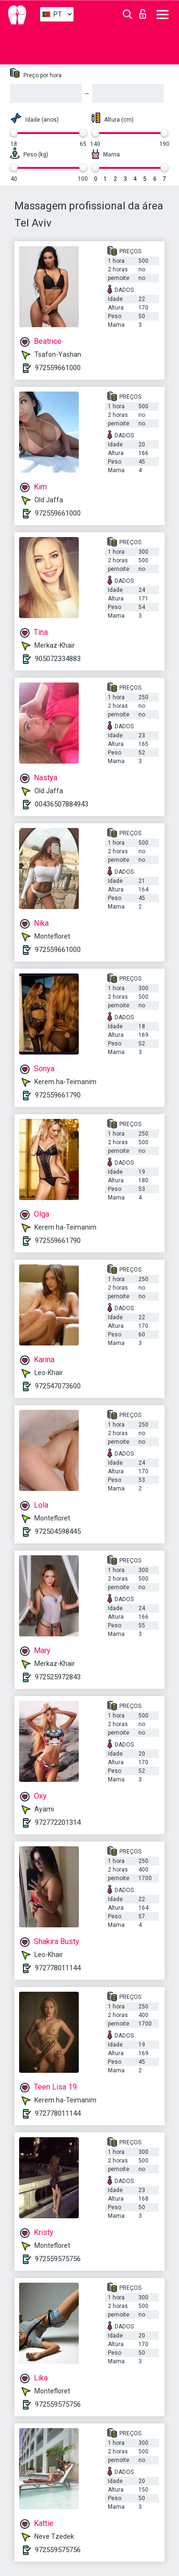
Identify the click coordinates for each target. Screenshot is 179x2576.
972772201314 (58, 1822)
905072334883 (58, 658)
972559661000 (58, 367)
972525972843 (58, 1677)
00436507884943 (61, 804)
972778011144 (58, 1968)
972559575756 (58, 2259)
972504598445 (58, 1531)
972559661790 (58, 1095)
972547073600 (58, 1386)
